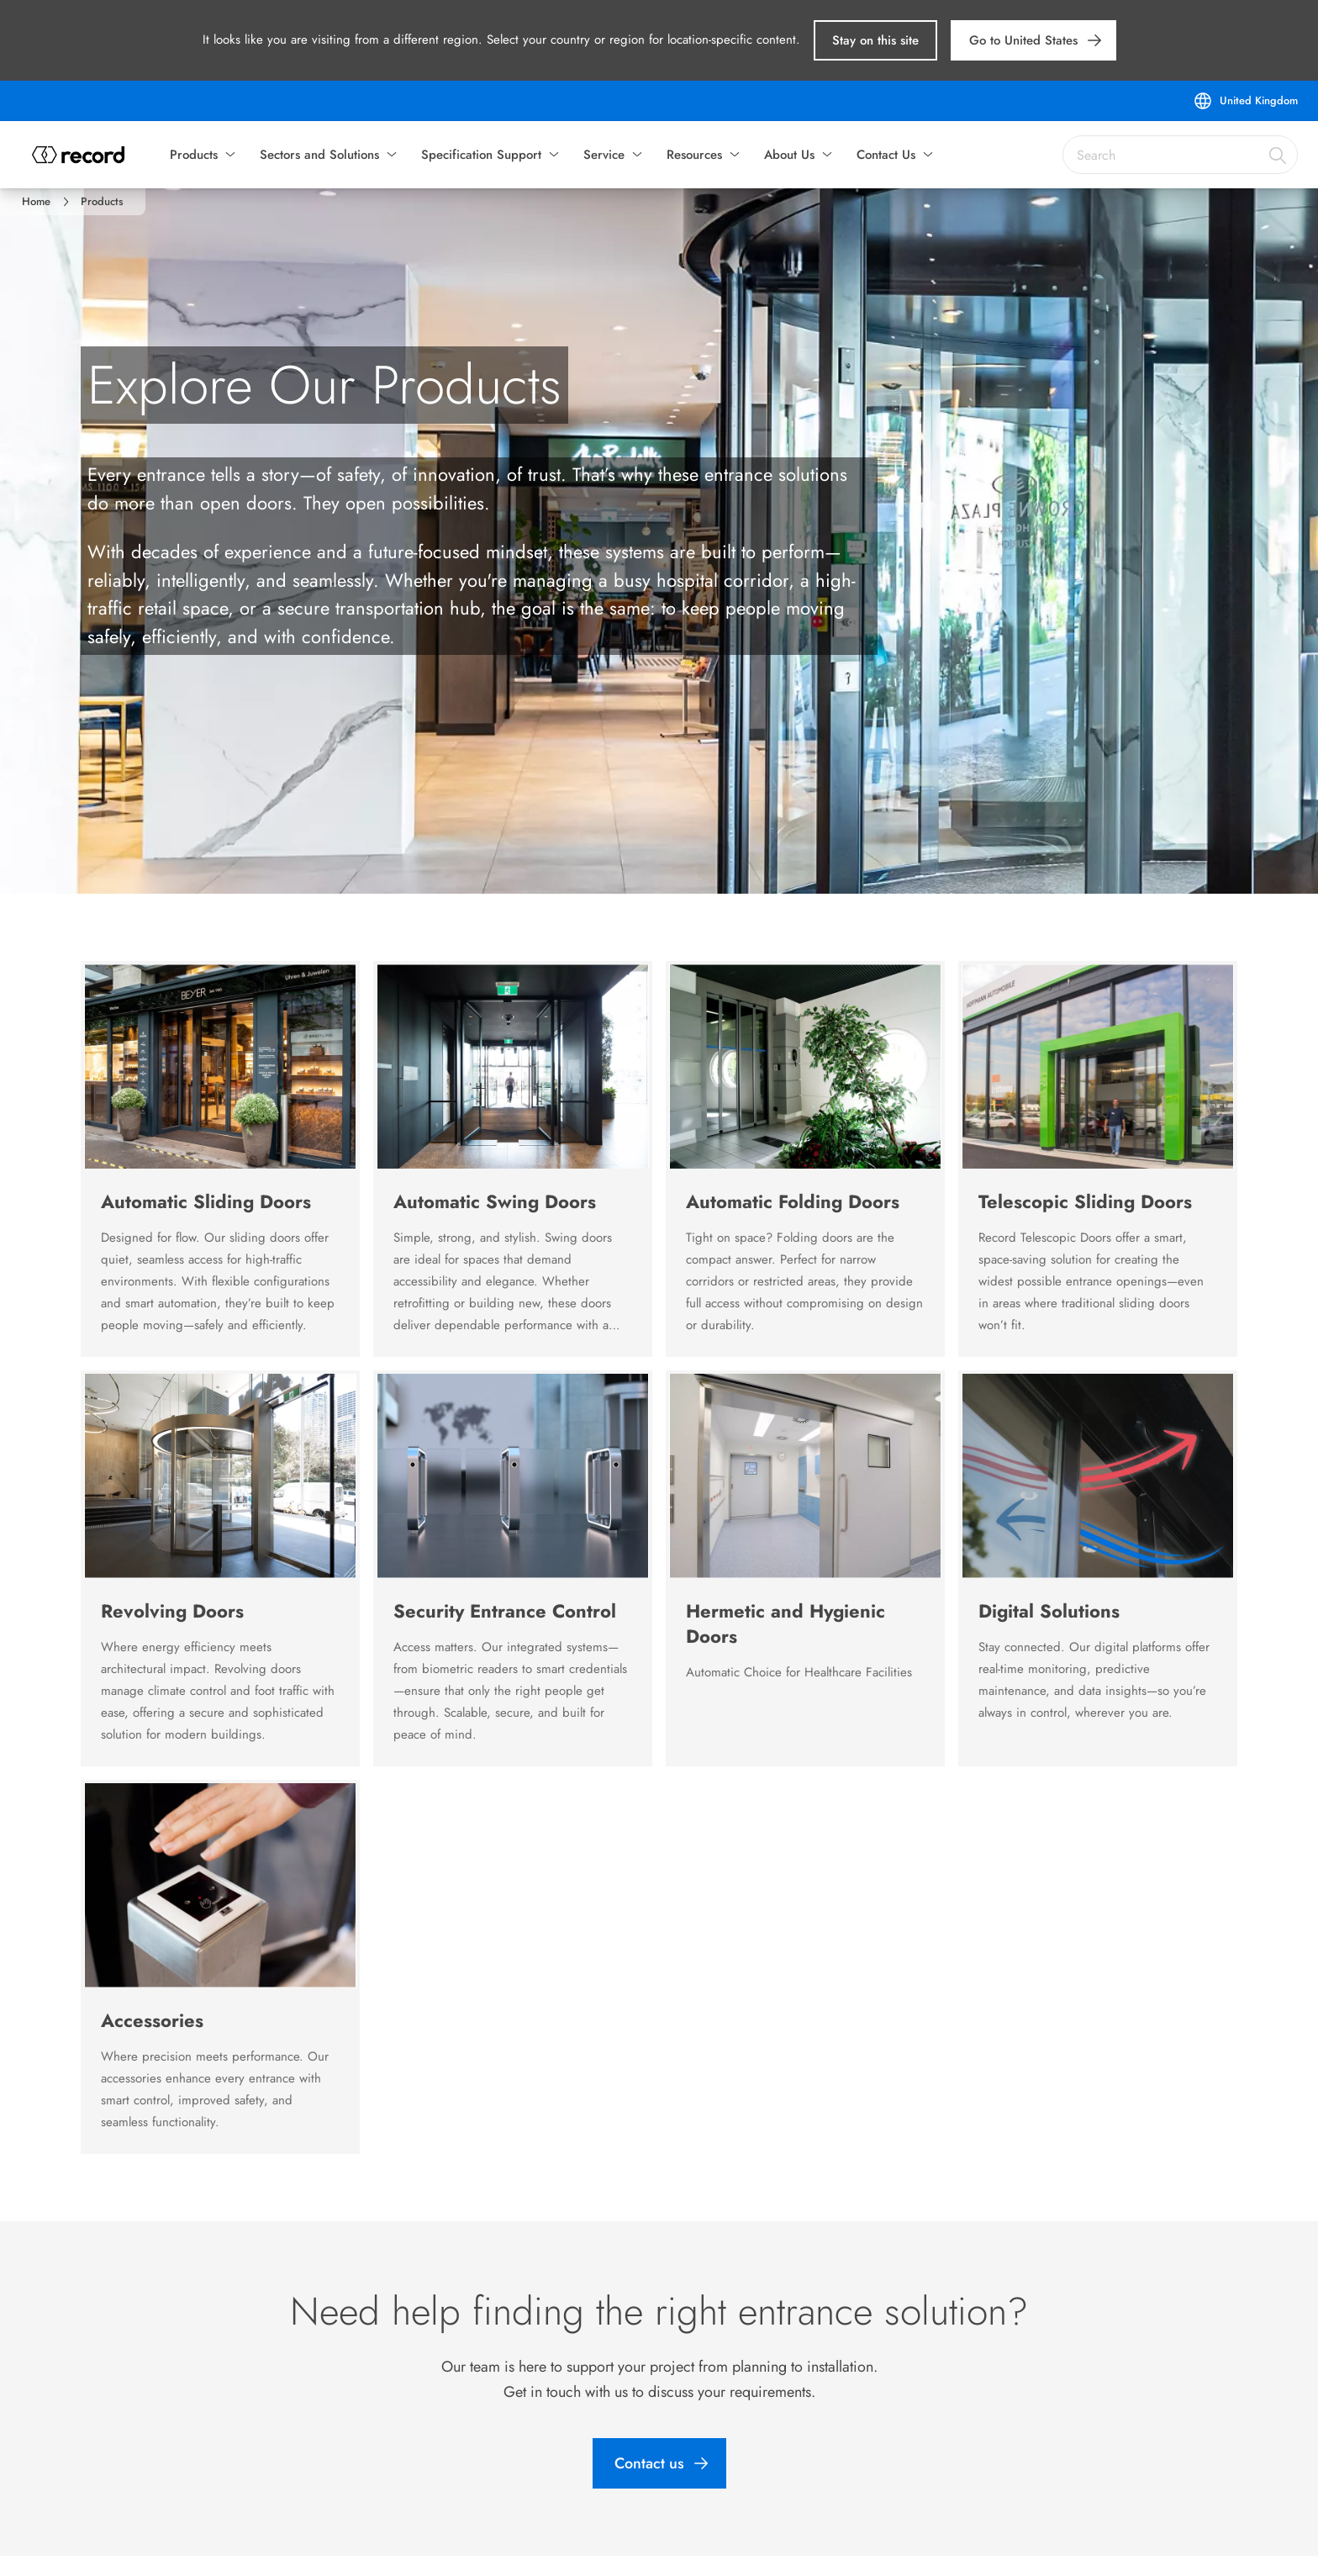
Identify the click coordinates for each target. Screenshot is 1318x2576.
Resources (694, 154)
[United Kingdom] (1245, 101)
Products (194, 154)
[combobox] (1180, 154)
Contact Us (886, 154)
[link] (1033, 40)
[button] (875, 40)
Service (604, 154)
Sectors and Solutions (319, 154)
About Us (789, 154)
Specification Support (481, 154)
